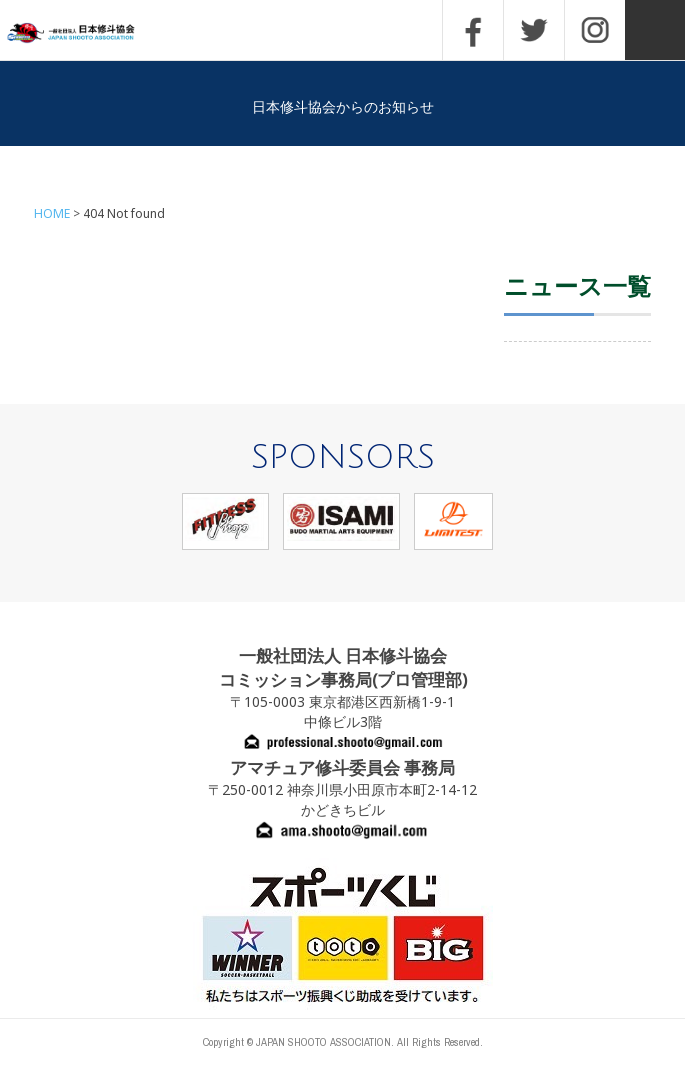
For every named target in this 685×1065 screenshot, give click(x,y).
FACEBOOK (473, 30)
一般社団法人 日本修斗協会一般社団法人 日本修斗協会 (85, 33)
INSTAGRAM (595, 30)
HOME (52, 213)
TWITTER (534, 30)
